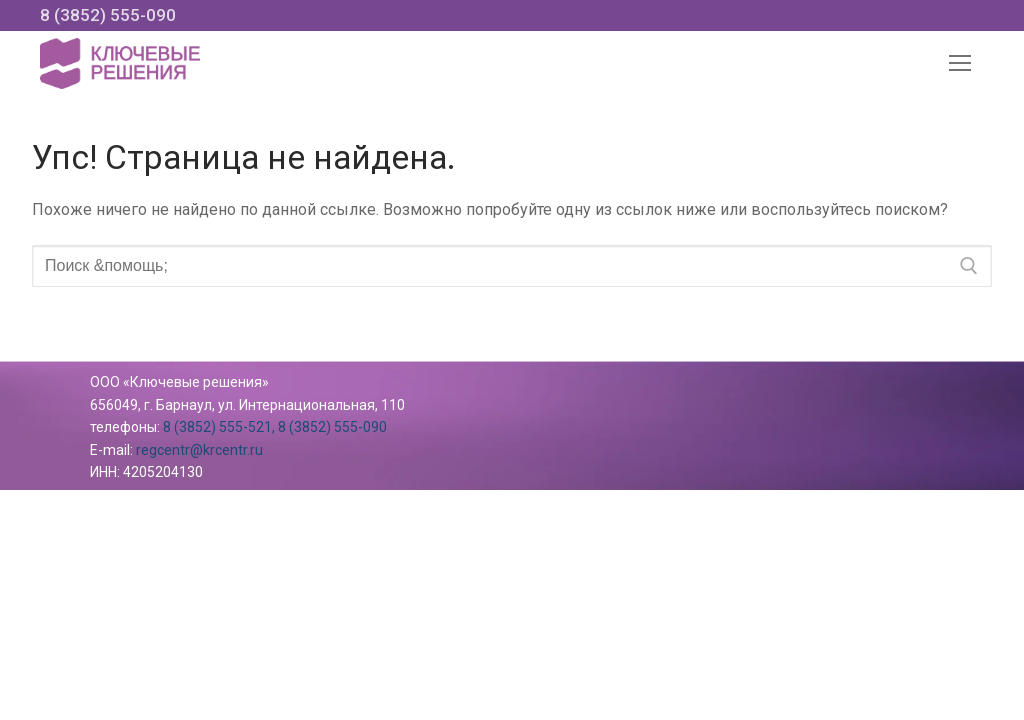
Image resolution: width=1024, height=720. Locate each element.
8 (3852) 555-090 (108, 15)
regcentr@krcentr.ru (199, 450)
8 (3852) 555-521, (219, 427)
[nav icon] (960, 64)
